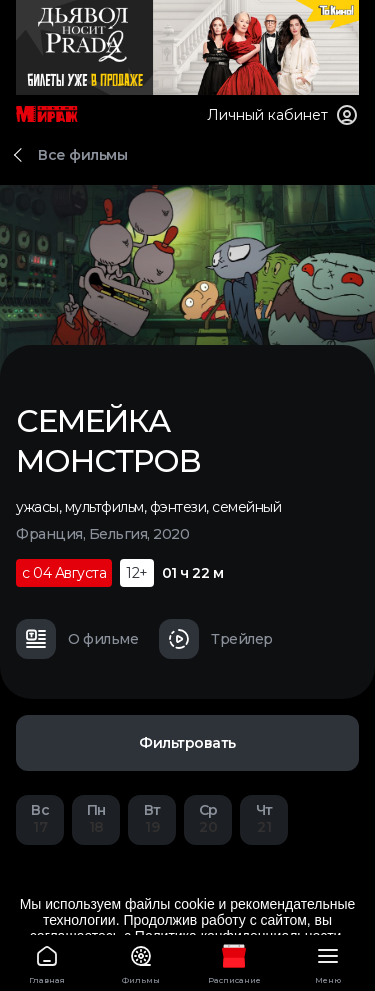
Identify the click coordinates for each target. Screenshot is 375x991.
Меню (328, 961)
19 (152, 818)
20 (208, 818)
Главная (47, 961)
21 (264, 818)
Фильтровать (187, 743)
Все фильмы (82, 155)
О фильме (77, 639)
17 (40, 818)
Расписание (235, 961)
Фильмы (141, 961)
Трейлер (216, 639)
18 (96, 818)
